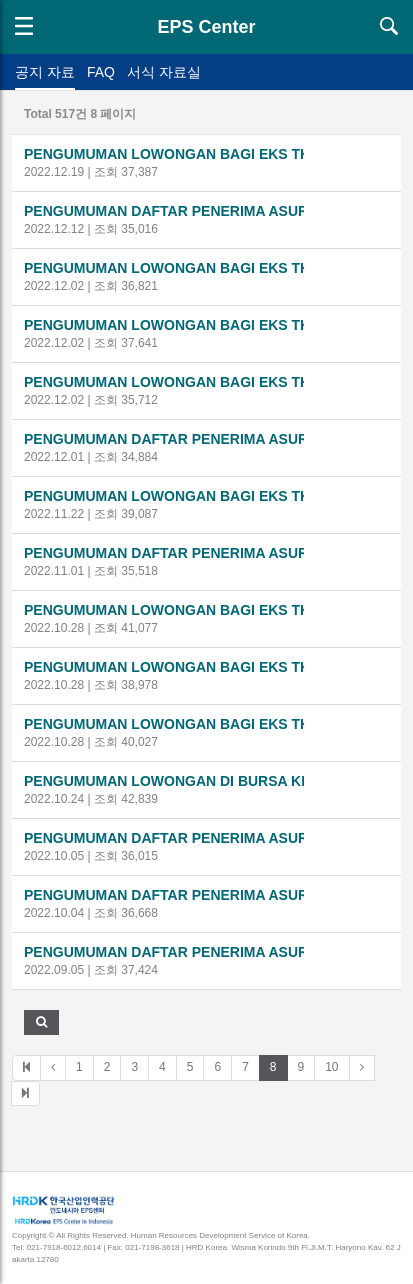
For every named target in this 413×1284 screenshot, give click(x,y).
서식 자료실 (164, 72)
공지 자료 (45, 72)
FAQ (101, 72)
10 (331, 1067)
